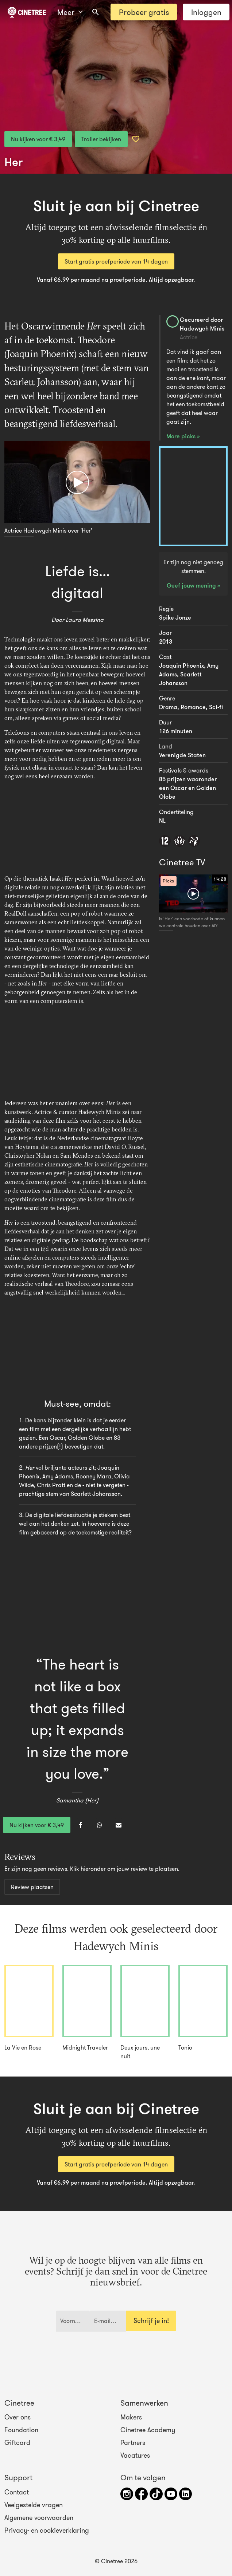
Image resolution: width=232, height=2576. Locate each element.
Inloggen (206, 12)
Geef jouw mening (192, 585)
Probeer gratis (144, 12)
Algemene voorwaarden (38, 2518)
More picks (181, 436)
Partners (132, 2443)
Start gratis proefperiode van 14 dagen (116, 261)
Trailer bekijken (101, 139)
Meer (70, 12)
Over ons (17, 2417)
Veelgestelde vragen (33, 2505)
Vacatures (135, 2455)
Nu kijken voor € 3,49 (38, 139)
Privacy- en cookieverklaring (46, 2530)
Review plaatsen (32, 1886)
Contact (16, 2492)
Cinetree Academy (147, 2430)
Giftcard (17, 2443)
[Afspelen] (77, 482)
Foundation (21, 2430)
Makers (131, 2417)
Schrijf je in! (151, 2321)
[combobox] (95, 12)
